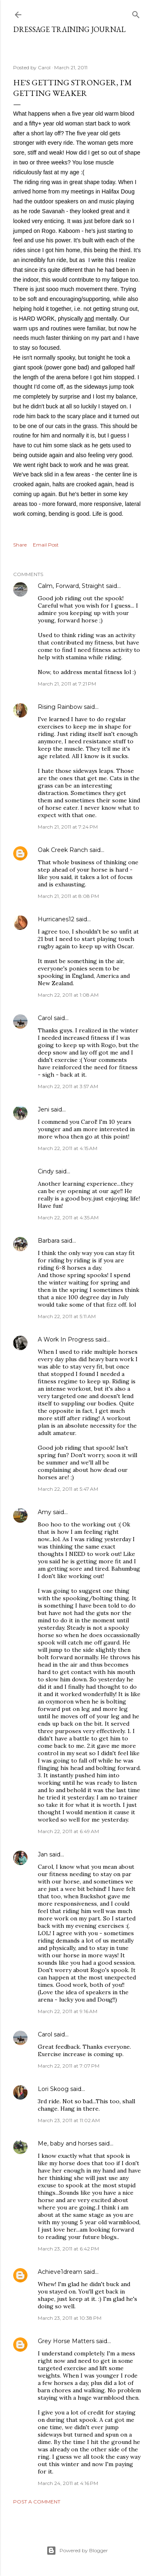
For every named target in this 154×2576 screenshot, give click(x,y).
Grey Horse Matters (66, 2341)
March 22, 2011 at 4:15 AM (67, 1148)
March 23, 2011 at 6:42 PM (68, 2249)
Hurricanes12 (56, 919)
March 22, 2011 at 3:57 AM (68, 1086)
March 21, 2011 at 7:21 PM (67, 684)
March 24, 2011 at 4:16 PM (68, 2483)
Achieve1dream (60, 2271)
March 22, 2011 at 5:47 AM (68, 1489)
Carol (45, 1018)
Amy (44, 1512)
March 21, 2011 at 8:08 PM (68, 896)
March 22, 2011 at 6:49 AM (68, 1831)
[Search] (136, 13)
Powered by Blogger (77, 2551)
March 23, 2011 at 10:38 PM (69, 2318)
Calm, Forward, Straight (71, 586)
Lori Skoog (53, 2089)
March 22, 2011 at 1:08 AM (68, 995)
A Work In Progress (66, 1339)
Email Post (46, 545)
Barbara (49, 1240)
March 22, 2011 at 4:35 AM (68, 1217)
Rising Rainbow (60, 707)
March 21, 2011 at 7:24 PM (68, 827)
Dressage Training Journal (69, 29)
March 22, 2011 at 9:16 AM (67, 2011)
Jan (43, 1854)
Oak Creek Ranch (63, 850)
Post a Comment (36, 2502)
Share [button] (20, 545)
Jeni (43, 1109)
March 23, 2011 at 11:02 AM (69, 2120)
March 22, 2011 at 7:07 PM (68, 2066)
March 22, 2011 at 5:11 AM (67, 1316)
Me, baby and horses (67, 2143)
